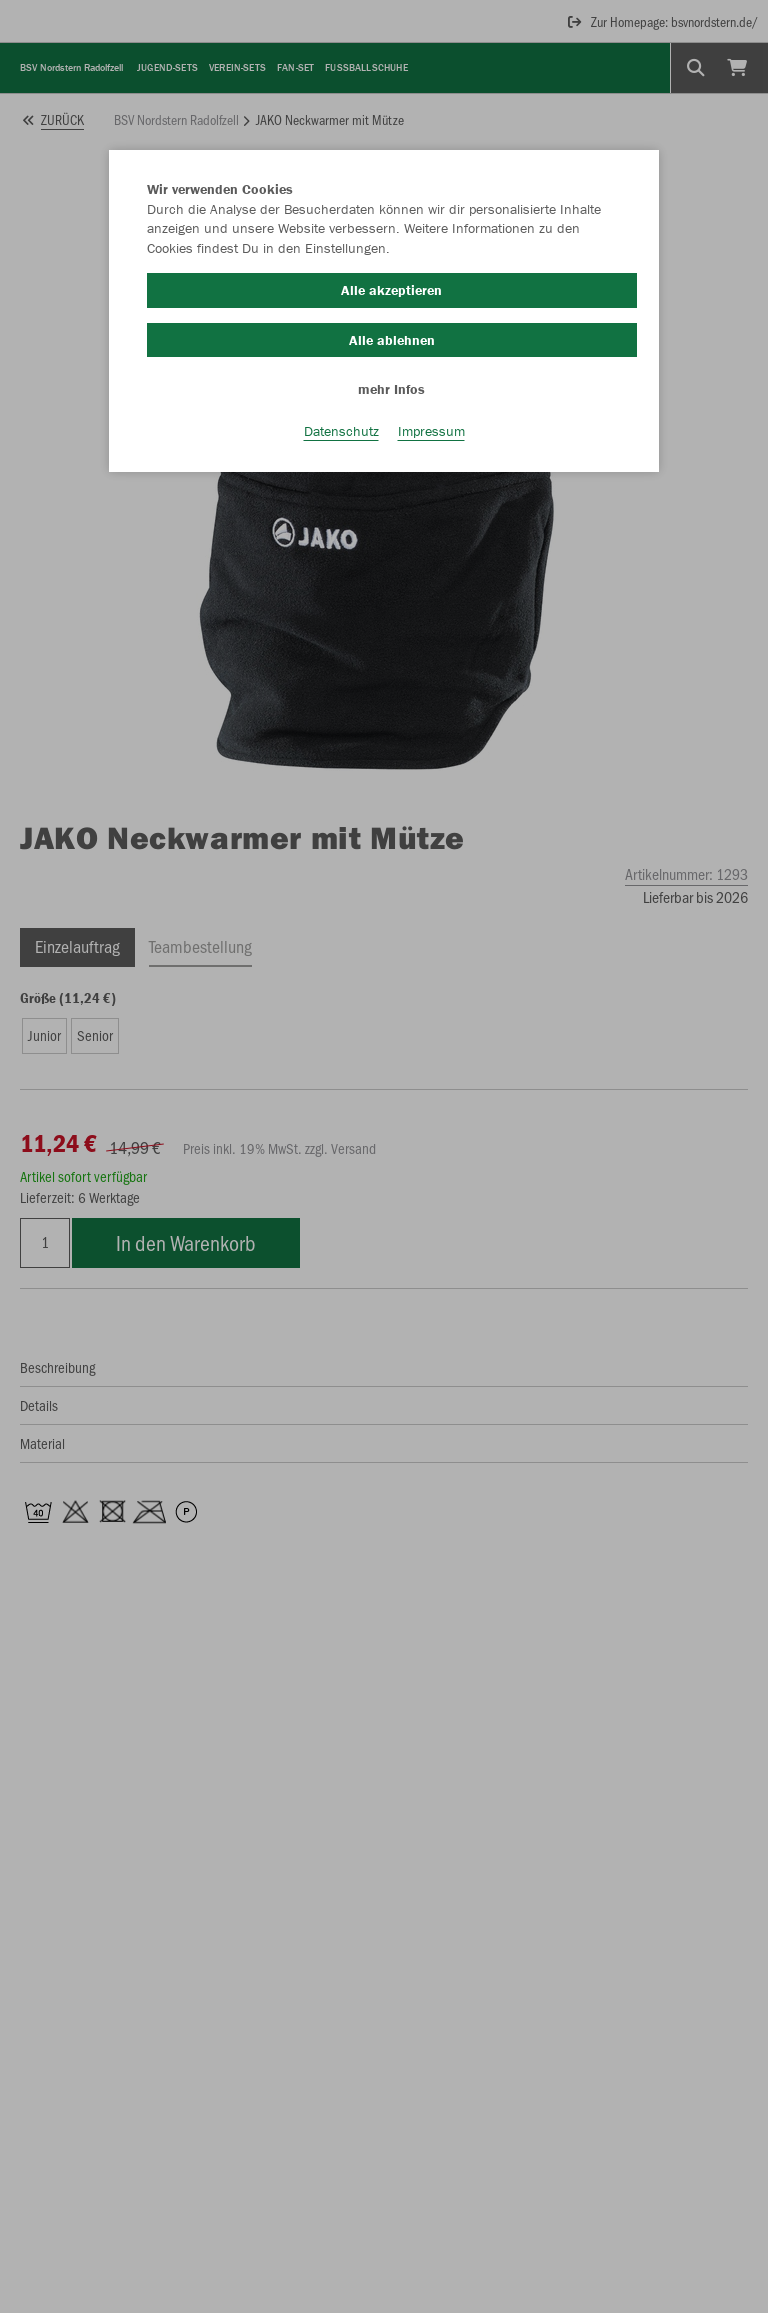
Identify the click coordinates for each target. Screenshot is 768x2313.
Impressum (431, 431)
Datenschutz (341, 431)
